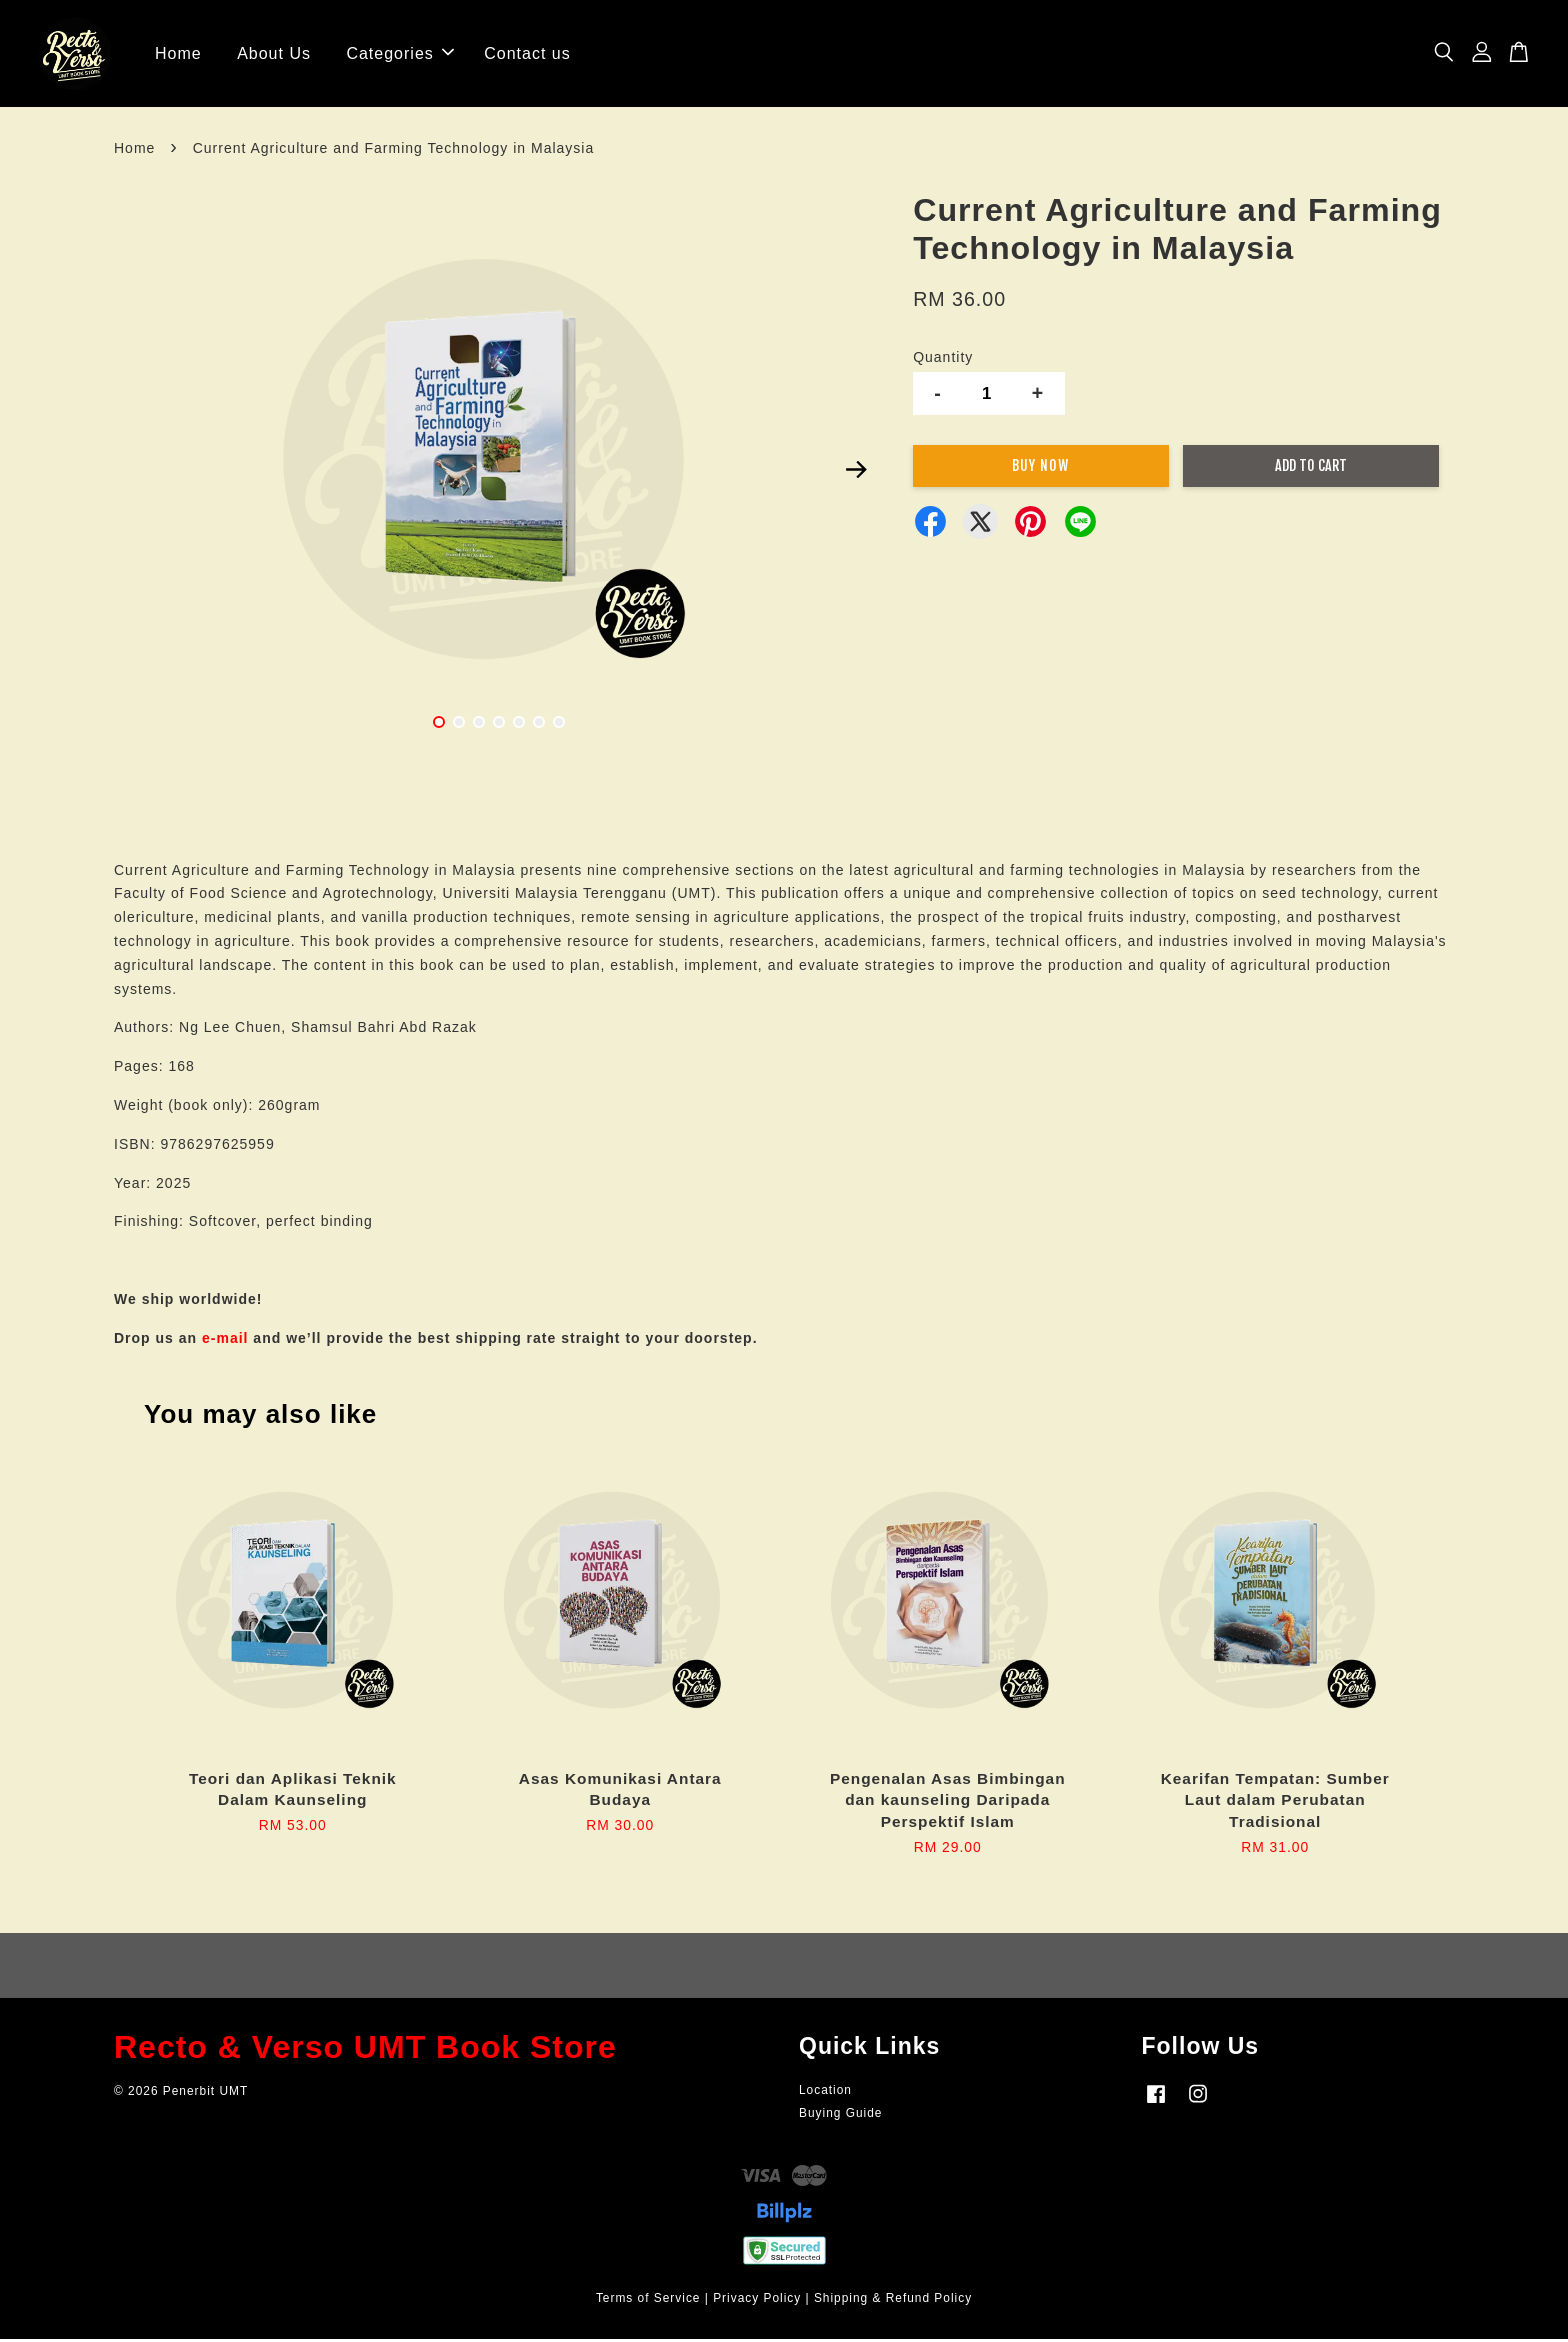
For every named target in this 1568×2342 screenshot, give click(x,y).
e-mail (225, 1341)
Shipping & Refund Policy (893, 2302)
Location (825, 2093)
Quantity (943, 360)
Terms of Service (648, 2302)
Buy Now (1040, 468)
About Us (274, 54)
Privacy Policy (757, 2302)
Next (856, 473)
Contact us (527, 54)
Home (178, 54)
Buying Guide (840, 2116)
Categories (399, 54)
